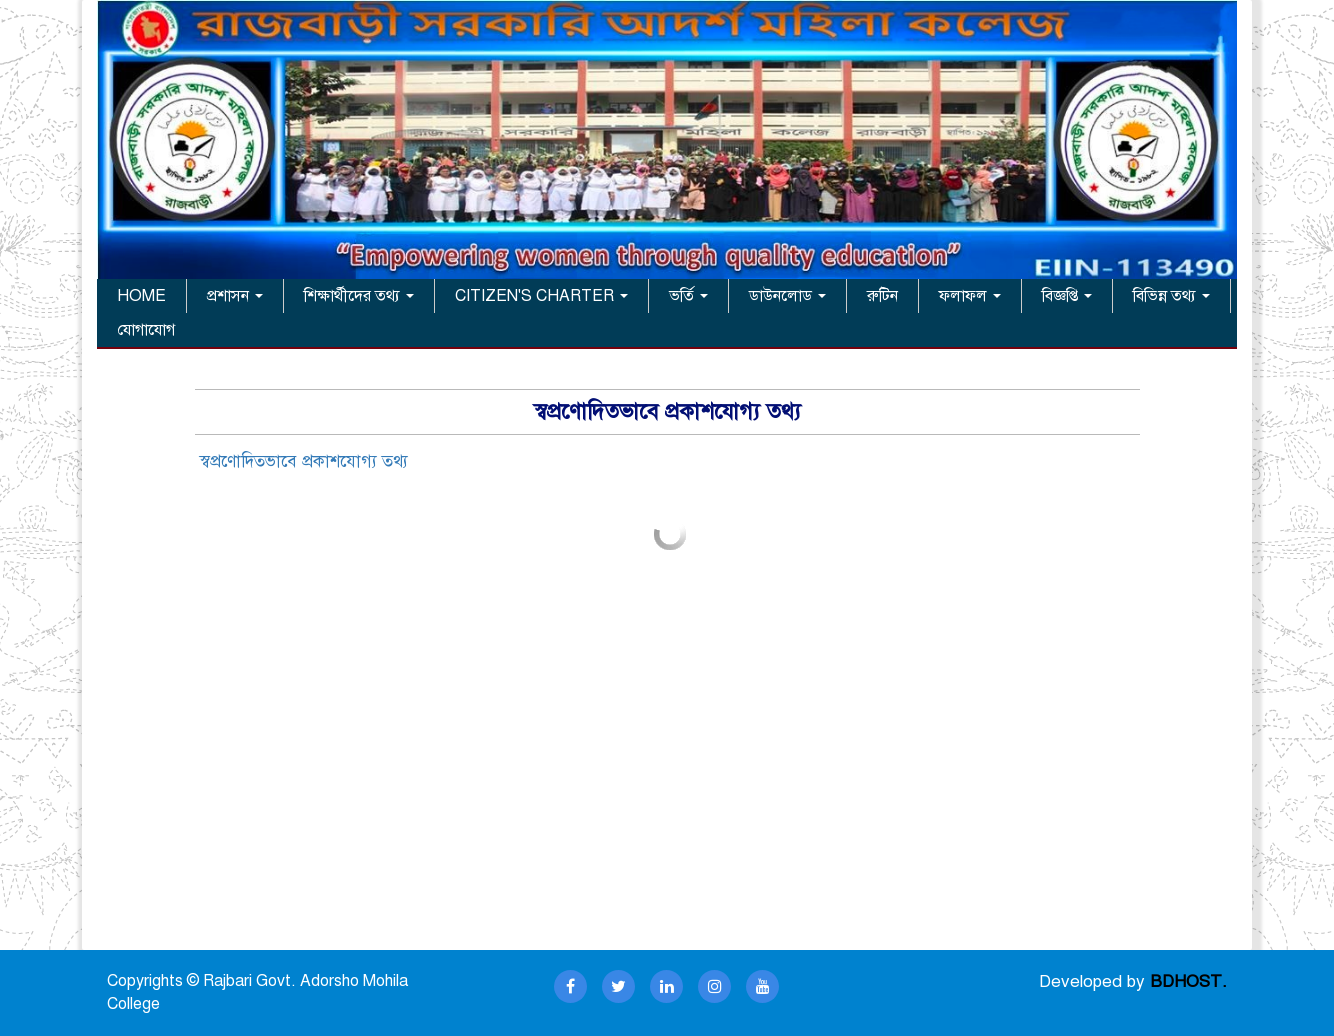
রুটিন (882, 296)
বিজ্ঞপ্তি (1067, 296)
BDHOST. (1188, 981)
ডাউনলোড (787, 296)
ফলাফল (970, 296)
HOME (141, 296)
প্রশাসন (235, 296)
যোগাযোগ (146, 330)
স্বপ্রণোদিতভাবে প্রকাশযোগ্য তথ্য (304, 461)
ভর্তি (688, 296)
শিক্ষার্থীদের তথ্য (359, 296)
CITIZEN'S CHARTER (541, 296)
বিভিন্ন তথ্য (1171, 296)
